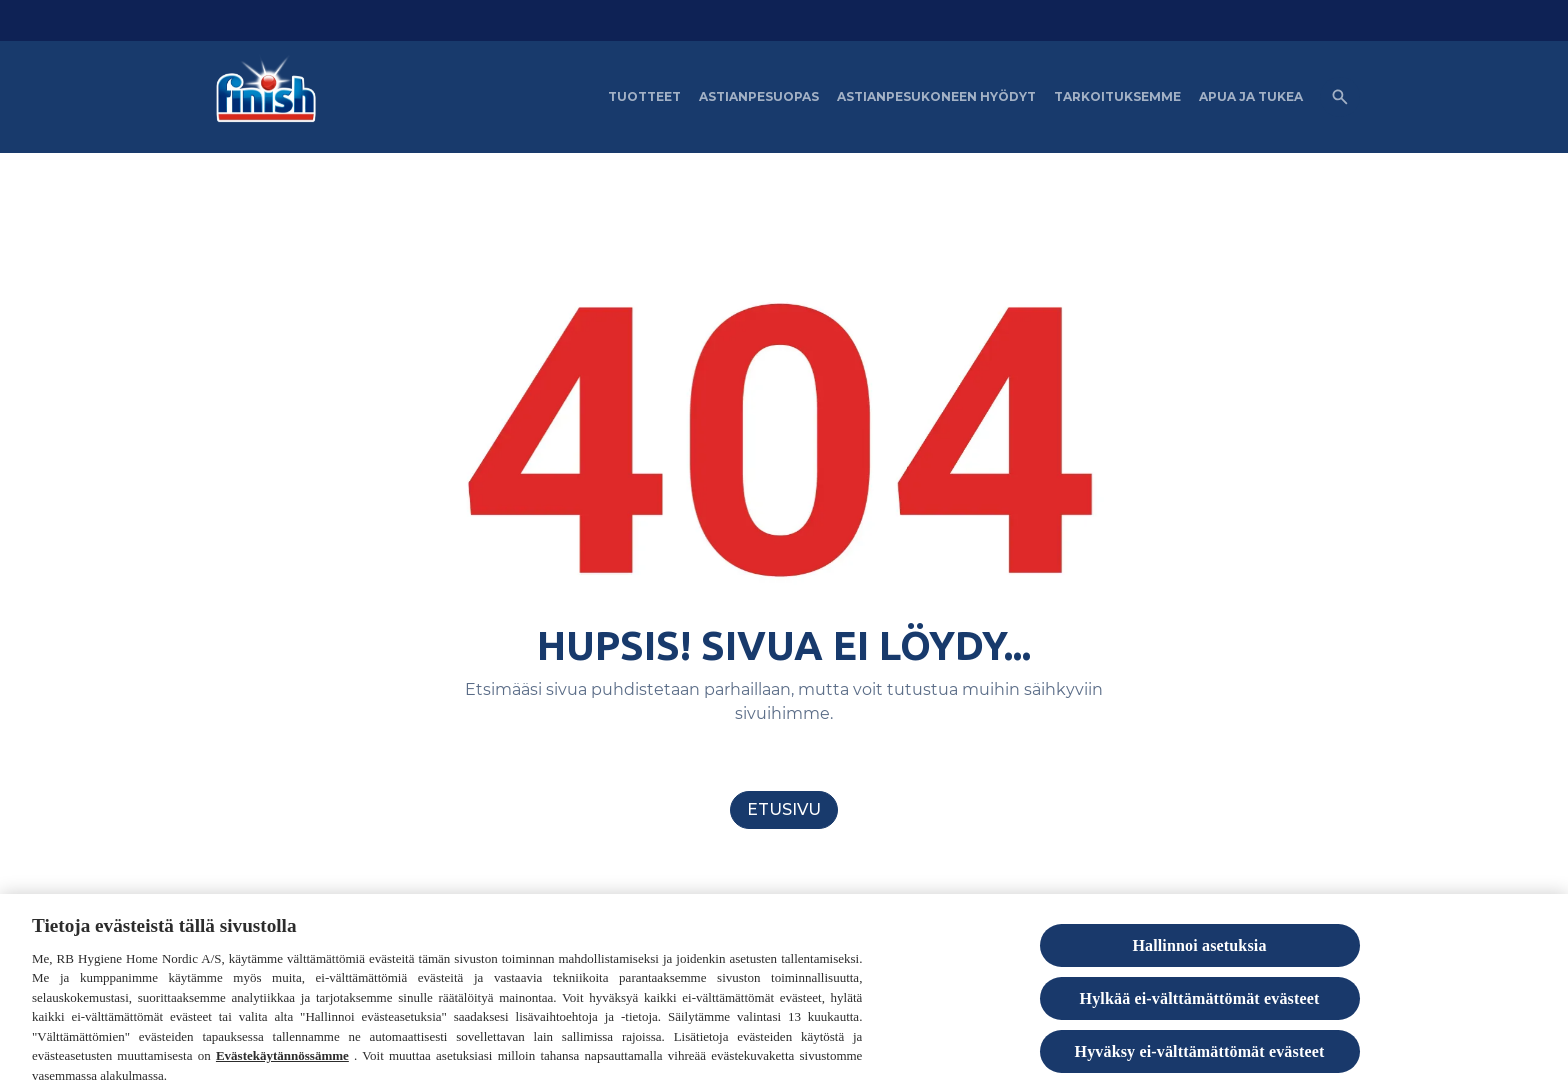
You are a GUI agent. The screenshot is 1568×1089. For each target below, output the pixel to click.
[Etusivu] (784, 810)
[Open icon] (1340, 97)
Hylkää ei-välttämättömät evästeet (1200, 1004)
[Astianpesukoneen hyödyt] (936, 97)
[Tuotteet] (644, 97)
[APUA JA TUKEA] (1251, 97)
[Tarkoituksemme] (1117, 97)
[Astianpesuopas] (759, 97)
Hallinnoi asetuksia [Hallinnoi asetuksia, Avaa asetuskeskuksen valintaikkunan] (1199, 951)
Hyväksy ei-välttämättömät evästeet (1200, 1058)
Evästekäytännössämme (282, 1062)
